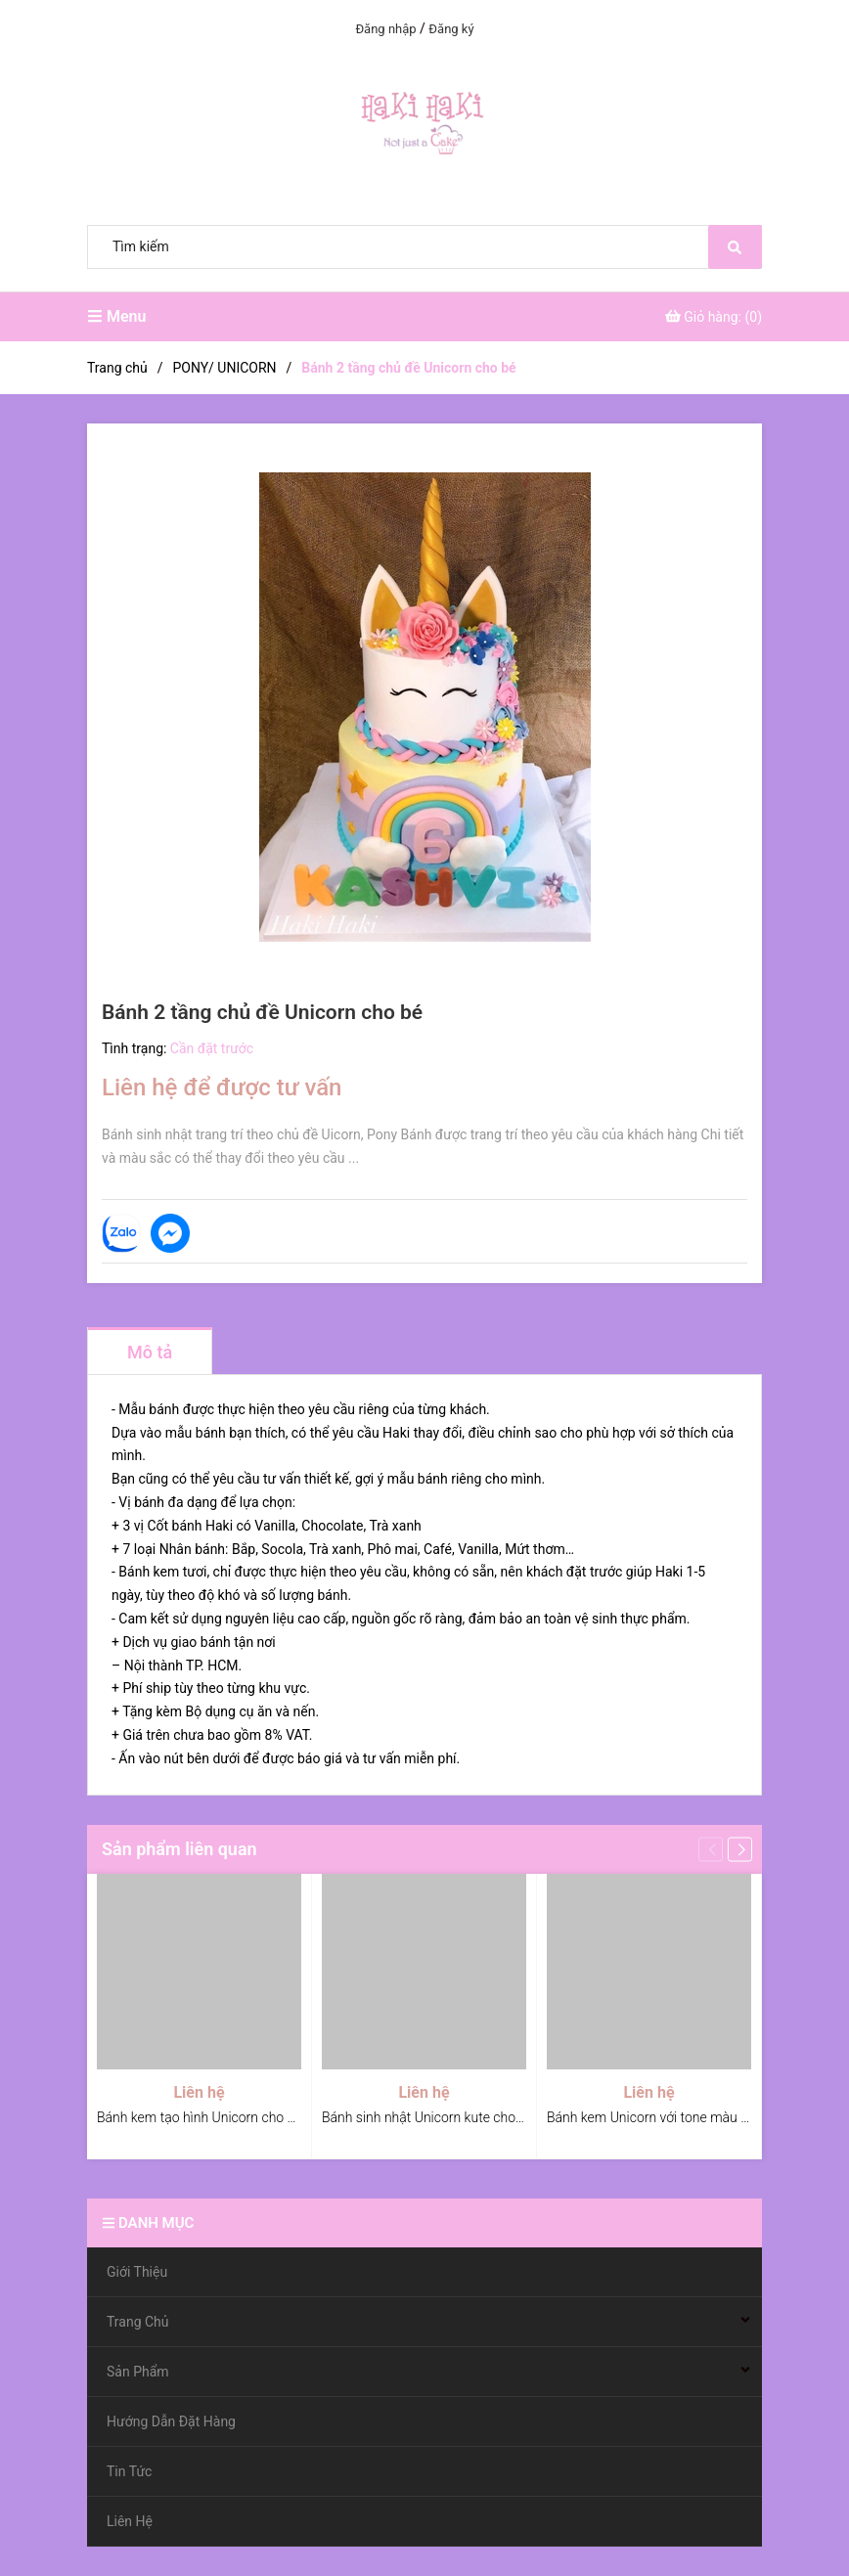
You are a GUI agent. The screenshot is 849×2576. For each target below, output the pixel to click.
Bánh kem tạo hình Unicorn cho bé (199, 2117)
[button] (740, 1849)
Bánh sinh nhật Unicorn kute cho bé (427, 2117)
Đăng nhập (385, 29)
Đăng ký (450, 29)
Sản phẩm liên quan (179, 1849)
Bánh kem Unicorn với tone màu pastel (662, 2117)
